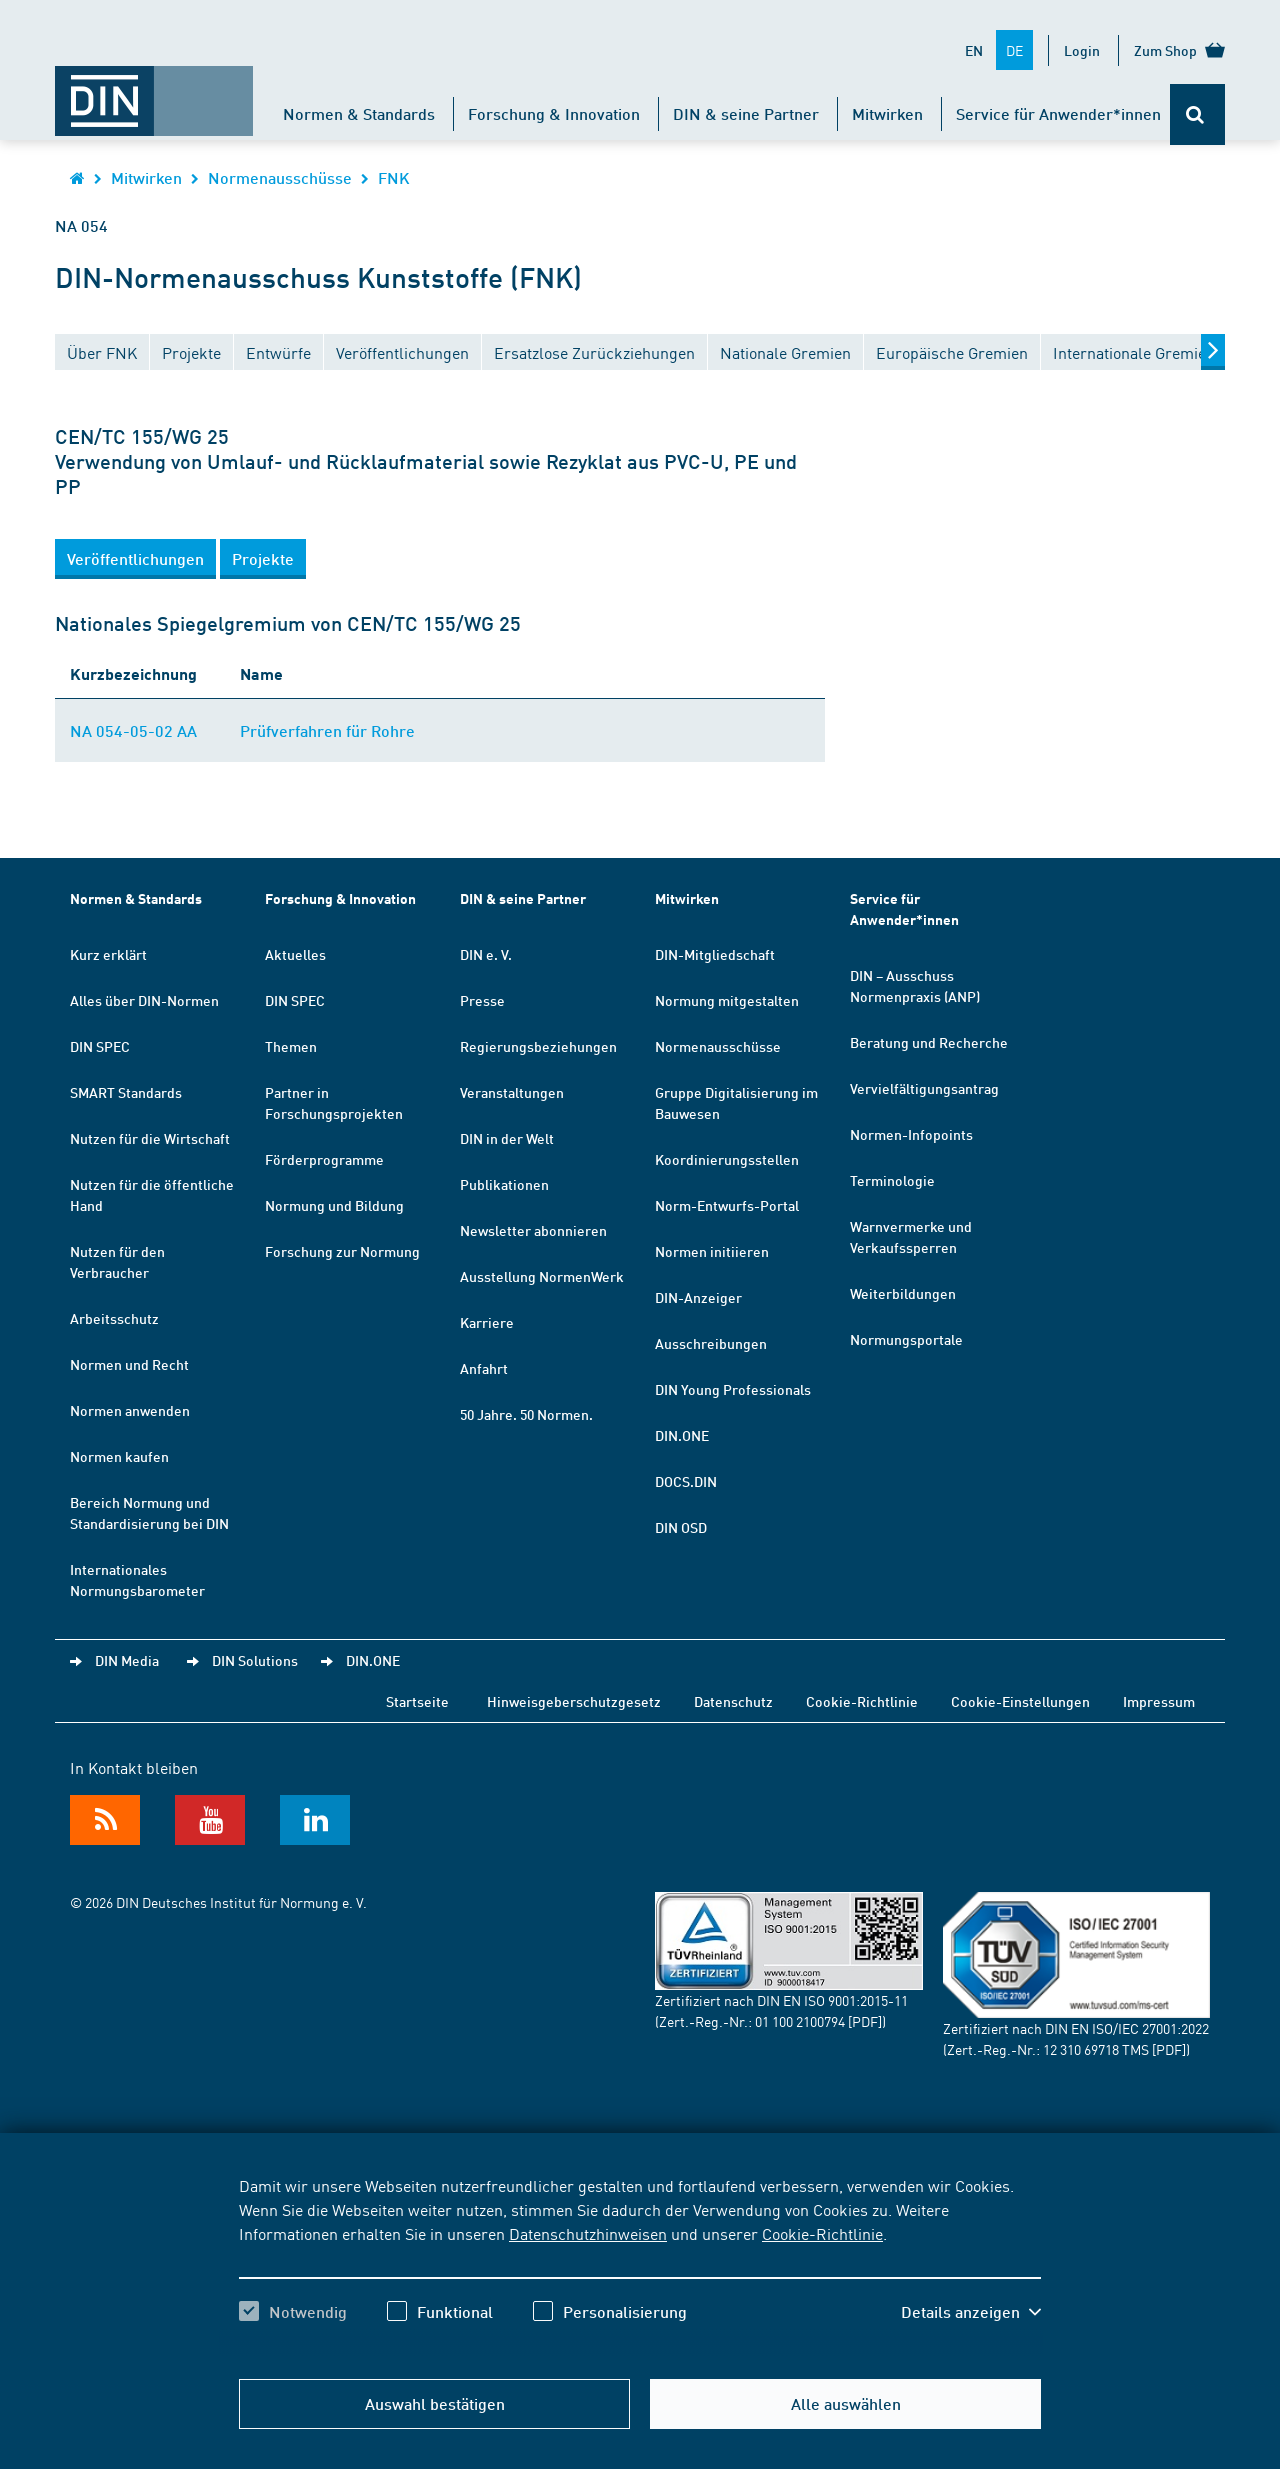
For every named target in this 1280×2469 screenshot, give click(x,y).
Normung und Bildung (334, 1205)
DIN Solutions (255, 1660)
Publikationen (504, 1184)
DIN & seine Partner (746, 113)
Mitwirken (887, 113)
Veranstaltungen (512, 1092)
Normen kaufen (119, 1456)
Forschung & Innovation (554, 113)
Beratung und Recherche (929, 1042)
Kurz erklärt (108, 954)
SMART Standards (126, 1092)
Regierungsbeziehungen (538, 1046)
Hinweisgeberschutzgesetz (574, 1701)
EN (974, 50)
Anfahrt (484, 1368)
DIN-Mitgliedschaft (715, 954)
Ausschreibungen (711, 1343)
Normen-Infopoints (911, 1134)
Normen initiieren (712, 1251)
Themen (291, 1046)
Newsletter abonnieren (533, 1230)
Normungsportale (906, 1339)
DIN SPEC (100, 1046)
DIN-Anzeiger (698, 1297)
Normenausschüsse (280, 177)
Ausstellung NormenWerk (542, 1276)
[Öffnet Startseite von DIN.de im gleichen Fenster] (154, 91)
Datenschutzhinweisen (588, 2233)
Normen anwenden (130, 1410)
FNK (394, 177)
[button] (135, 559)
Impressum (1159, 1701)
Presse (482, 1000)
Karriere (487, 1322)
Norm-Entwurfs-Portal (727, 1205)
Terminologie (892, 1180)
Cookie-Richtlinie (822, 2233)
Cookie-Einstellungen (1020, 1701)
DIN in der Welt (507, 1138)
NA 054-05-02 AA (133, 730)
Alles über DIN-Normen (144, 1000)
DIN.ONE (682, 1435)
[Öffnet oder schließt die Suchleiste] (1197, 114)
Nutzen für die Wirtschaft (150, 1138)
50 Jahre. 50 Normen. (526, 1414)
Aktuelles (295, 954)
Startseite (417, 1701)
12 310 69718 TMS (1096, 2049)
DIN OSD (681, 1527)
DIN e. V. (486, 954)
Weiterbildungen (903, 1293)
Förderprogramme (324, 1159)
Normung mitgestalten (727, 1000)
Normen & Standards (359, 113)
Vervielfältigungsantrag (924, 1088)
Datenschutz (733, 1701)
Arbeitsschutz (114, 1318)
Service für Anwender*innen (1058, 113)
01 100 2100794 (800, 2021)
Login (1082, 50)
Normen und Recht (129, 1364)
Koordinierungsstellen (727, 1159)
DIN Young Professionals (733, 1389)
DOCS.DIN (686, 1481)
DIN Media (127, 1660)
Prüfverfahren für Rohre (327, 730)
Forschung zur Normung (342, 1251)
